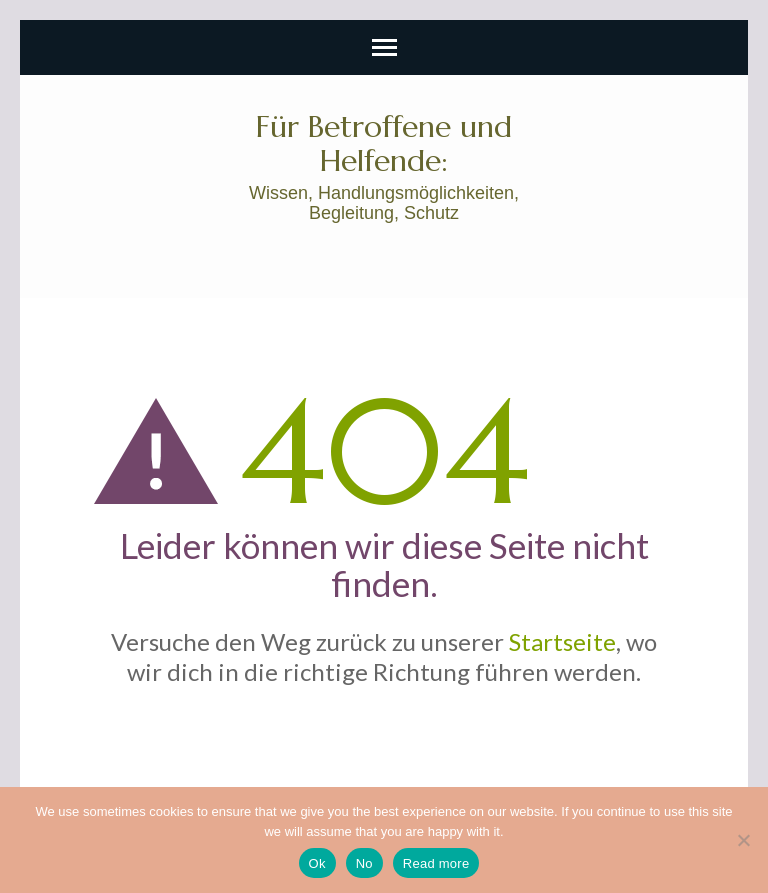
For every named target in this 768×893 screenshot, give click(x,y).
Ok (317, 863)
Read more (436, 863)
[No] (743, 840)
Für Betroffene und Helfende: (384, 143)
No (364, 863)
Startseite (562, 641)
